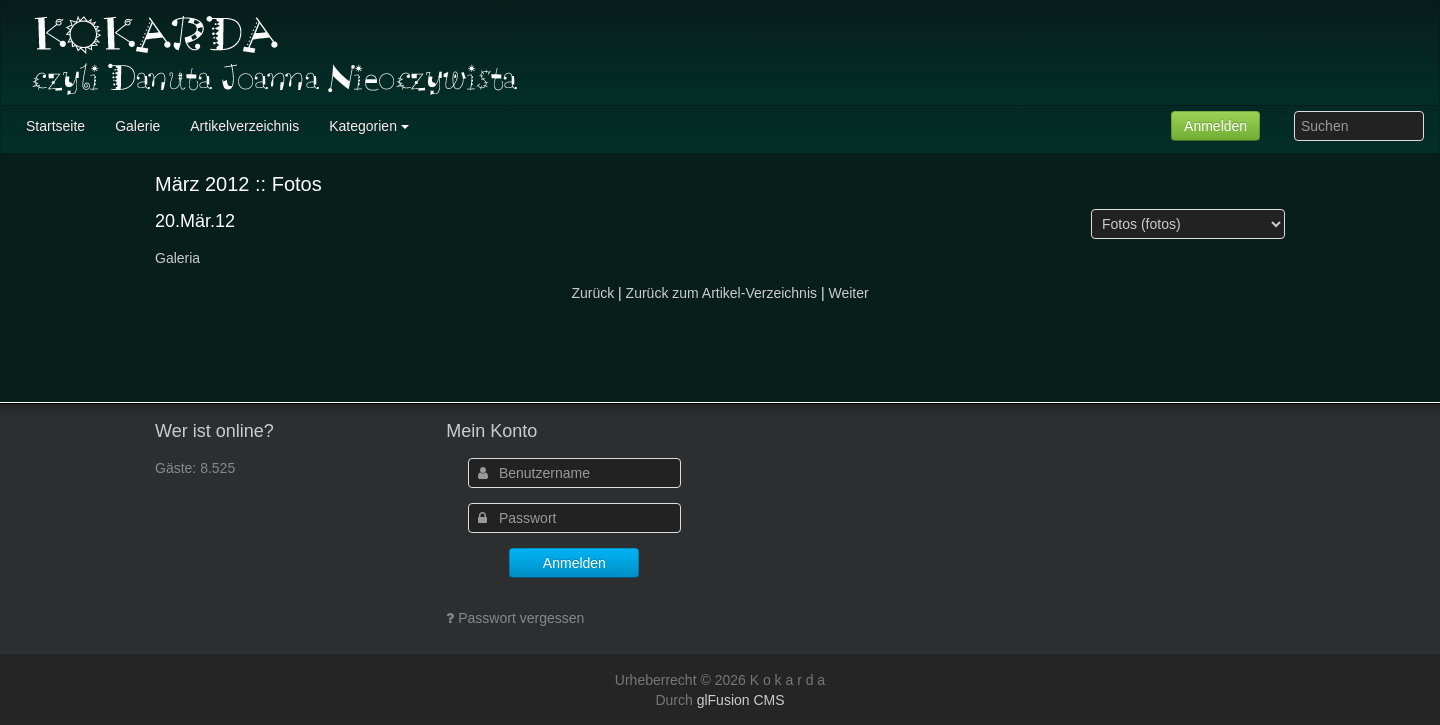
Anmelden (1215, 126)
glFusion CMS (741, 700)
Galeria (177, 258)
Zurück (592, 293)
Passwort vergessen (521, 618)
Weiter (848, 293)
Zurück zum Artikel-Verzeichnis (721, 293)
